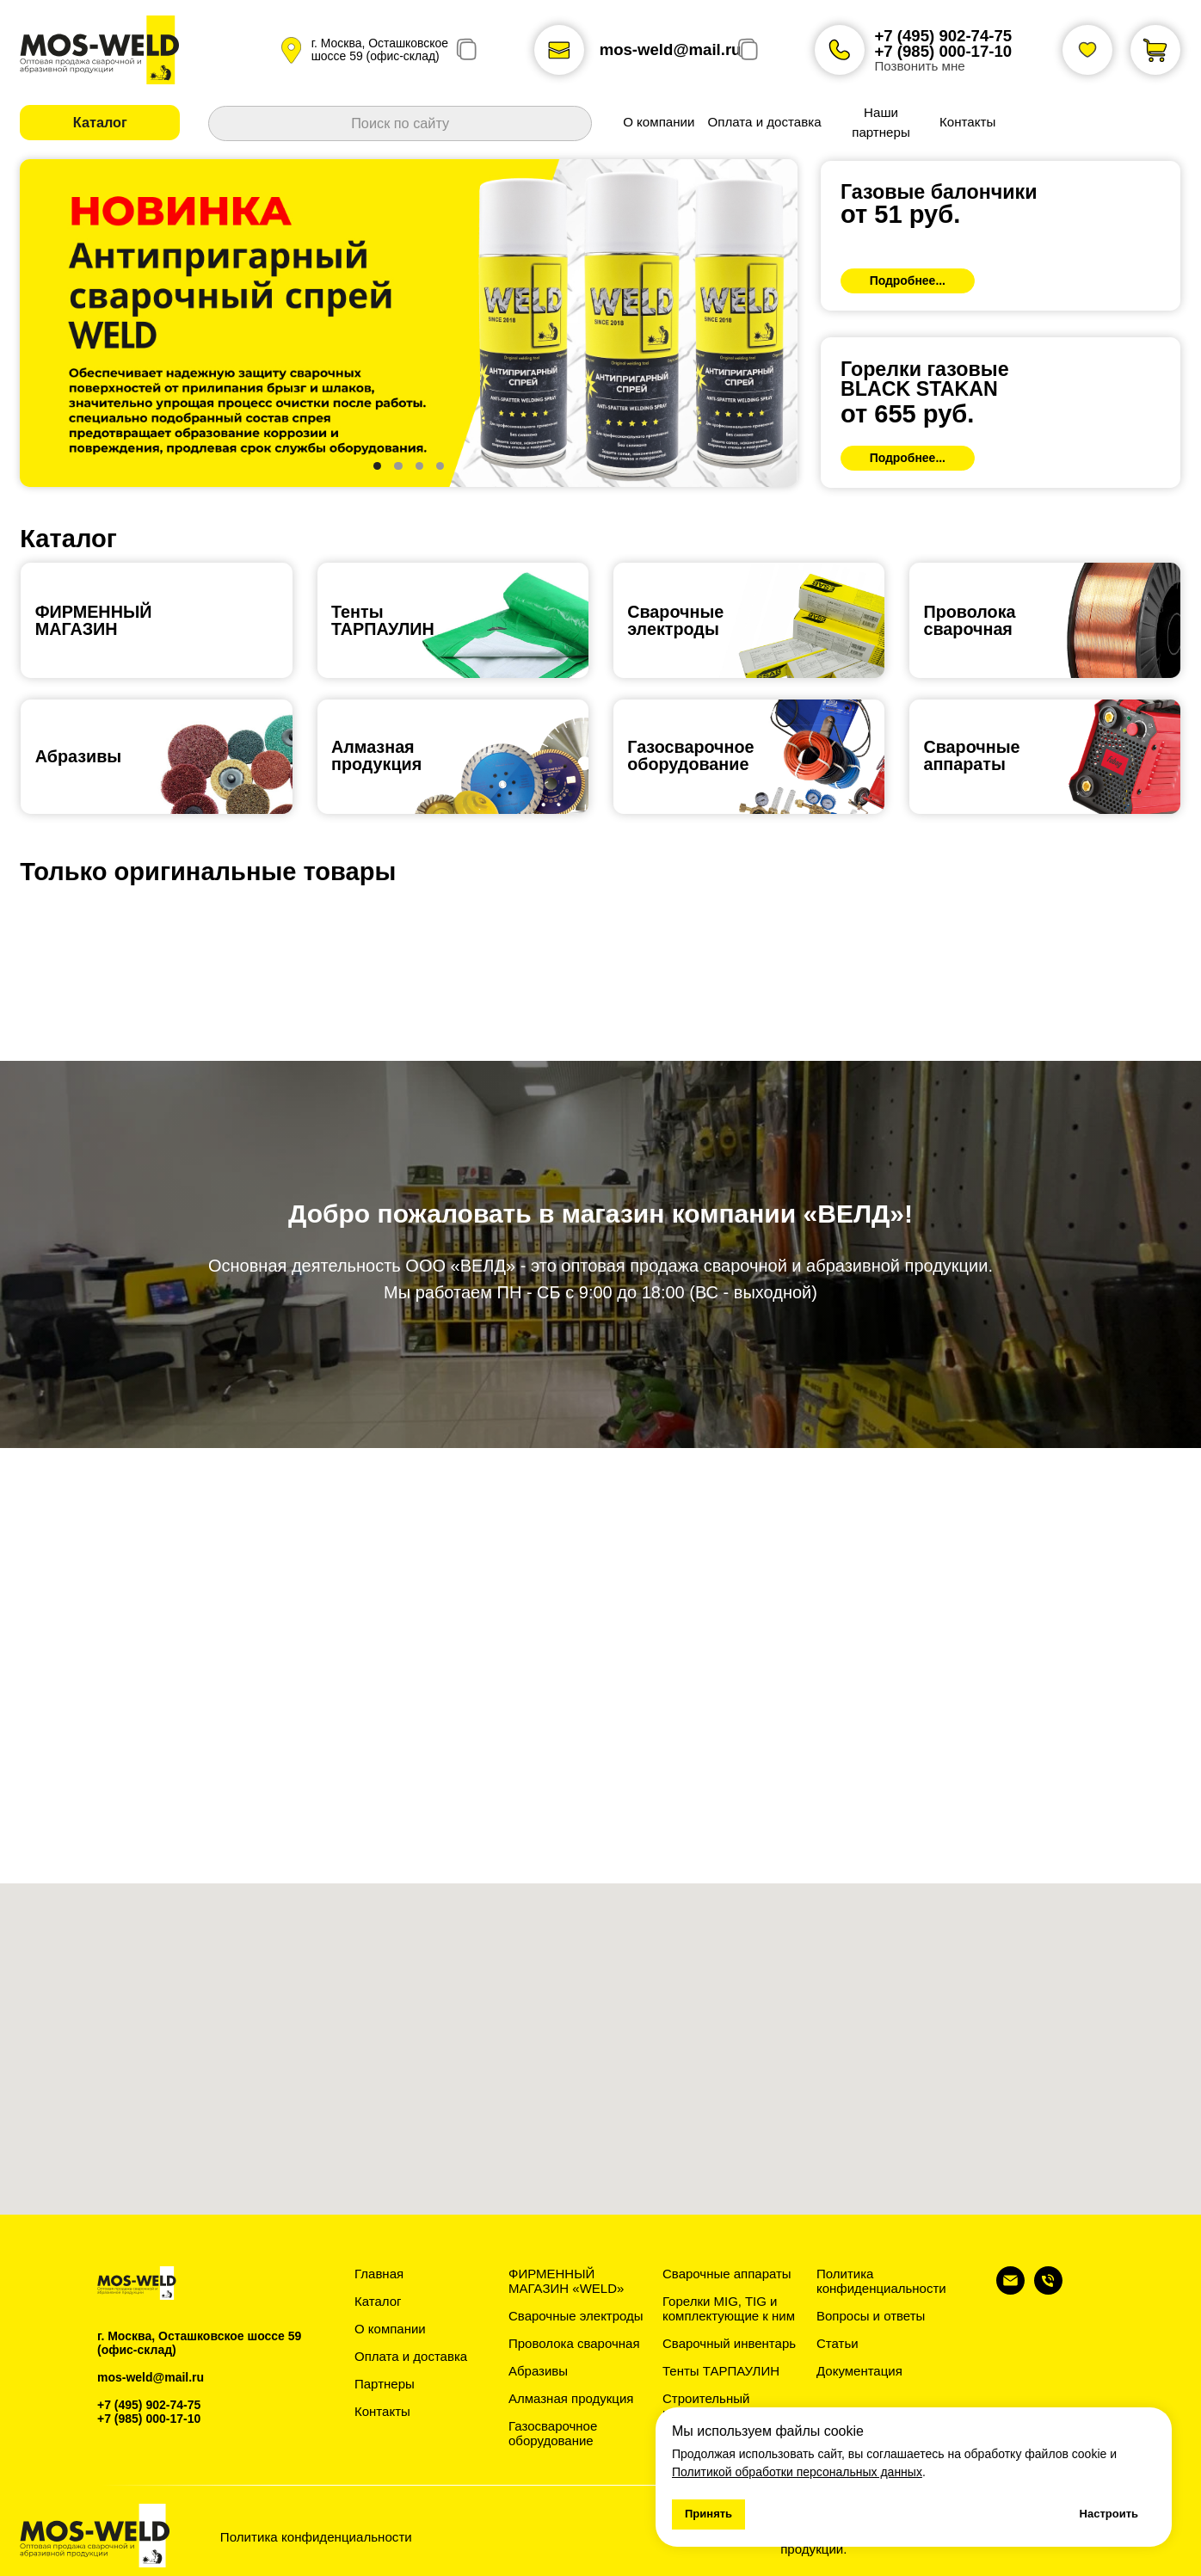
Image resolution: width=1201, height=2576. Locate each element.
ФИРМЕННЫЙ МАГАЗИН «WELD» (566, 2281)
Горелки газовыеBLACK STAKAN (925, 379)
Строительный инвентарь (705, 2405)
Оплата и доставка (410, 2356)
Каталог (378, 2301)
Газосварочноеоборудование (690, 755)
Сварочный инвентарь (729, 2343)
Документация (859, 2370)
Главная (378, 2273)
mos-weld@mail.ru (671, 49)
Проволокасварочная (969, 620)
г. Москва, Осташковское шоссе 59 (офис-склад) (379, 49)
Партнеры (384, 2383)
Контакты (382, 2411)
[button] (100, 122)
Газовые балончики (939, 192)
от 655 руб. (907, 414)
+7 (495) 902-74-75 (943, 36)
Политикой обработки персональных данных (797, 2472)
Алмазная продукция (376, 755)
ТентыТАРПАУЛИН (382, 620)
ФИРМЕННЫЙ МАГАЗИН (93, 620)
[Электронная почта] (1010, 2290)
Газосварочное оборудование (552, 2433)
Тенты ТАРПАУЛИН (720, 2370)
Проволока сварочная (574, 2343)
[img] (1001, 236)
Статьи (837, 2343)
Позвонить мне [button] (919, 66)
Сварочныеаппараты (971, 755)
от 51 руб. (900, 214)
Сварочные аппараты (726, 2273)
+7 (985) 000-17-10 (943, 51)
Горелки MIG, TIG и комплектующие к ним (728, 2308)
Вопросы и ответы (870, 2315)
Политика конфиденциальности (881, 2281)
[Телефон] (1048, 2290)
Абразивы (78, 756)
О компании (390, 2328)
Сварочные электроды (675, 620)
